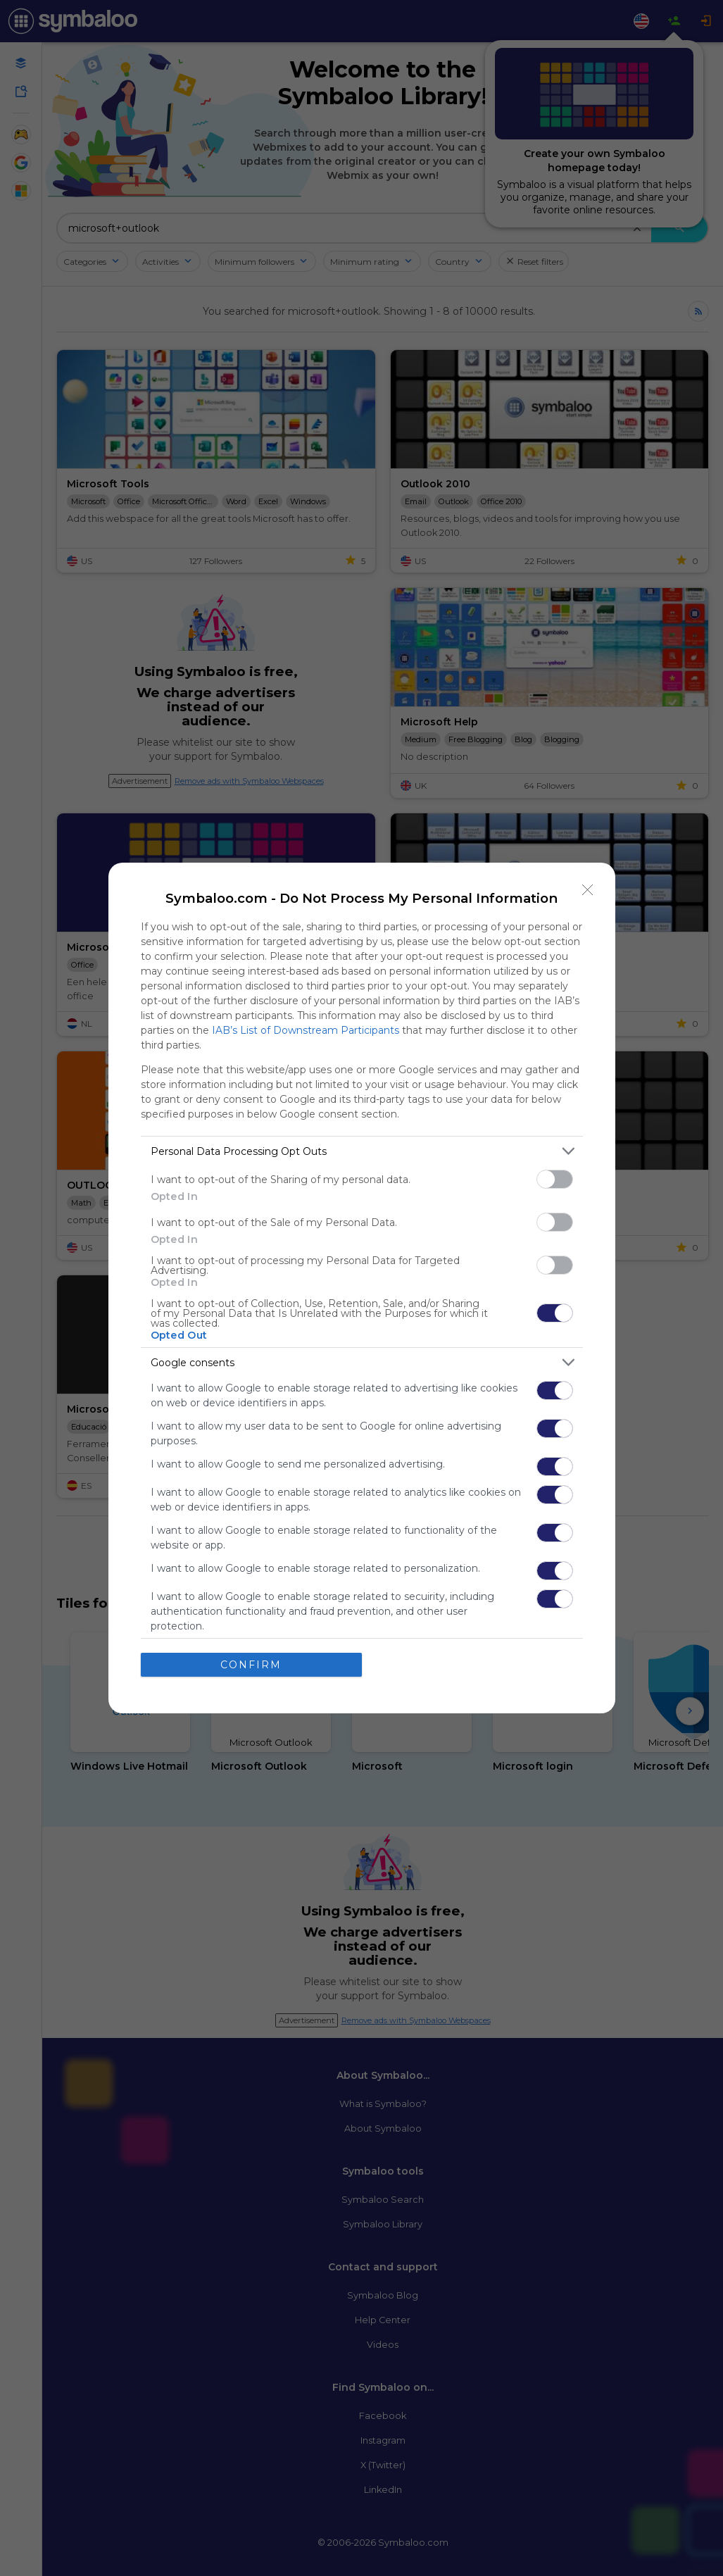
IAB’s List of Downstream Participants (305, 1030)
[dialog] (361, 1288)
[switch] (554, 1179)
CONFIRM (251, 1664)
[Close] (587, 890)
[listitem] (362, 1151)
